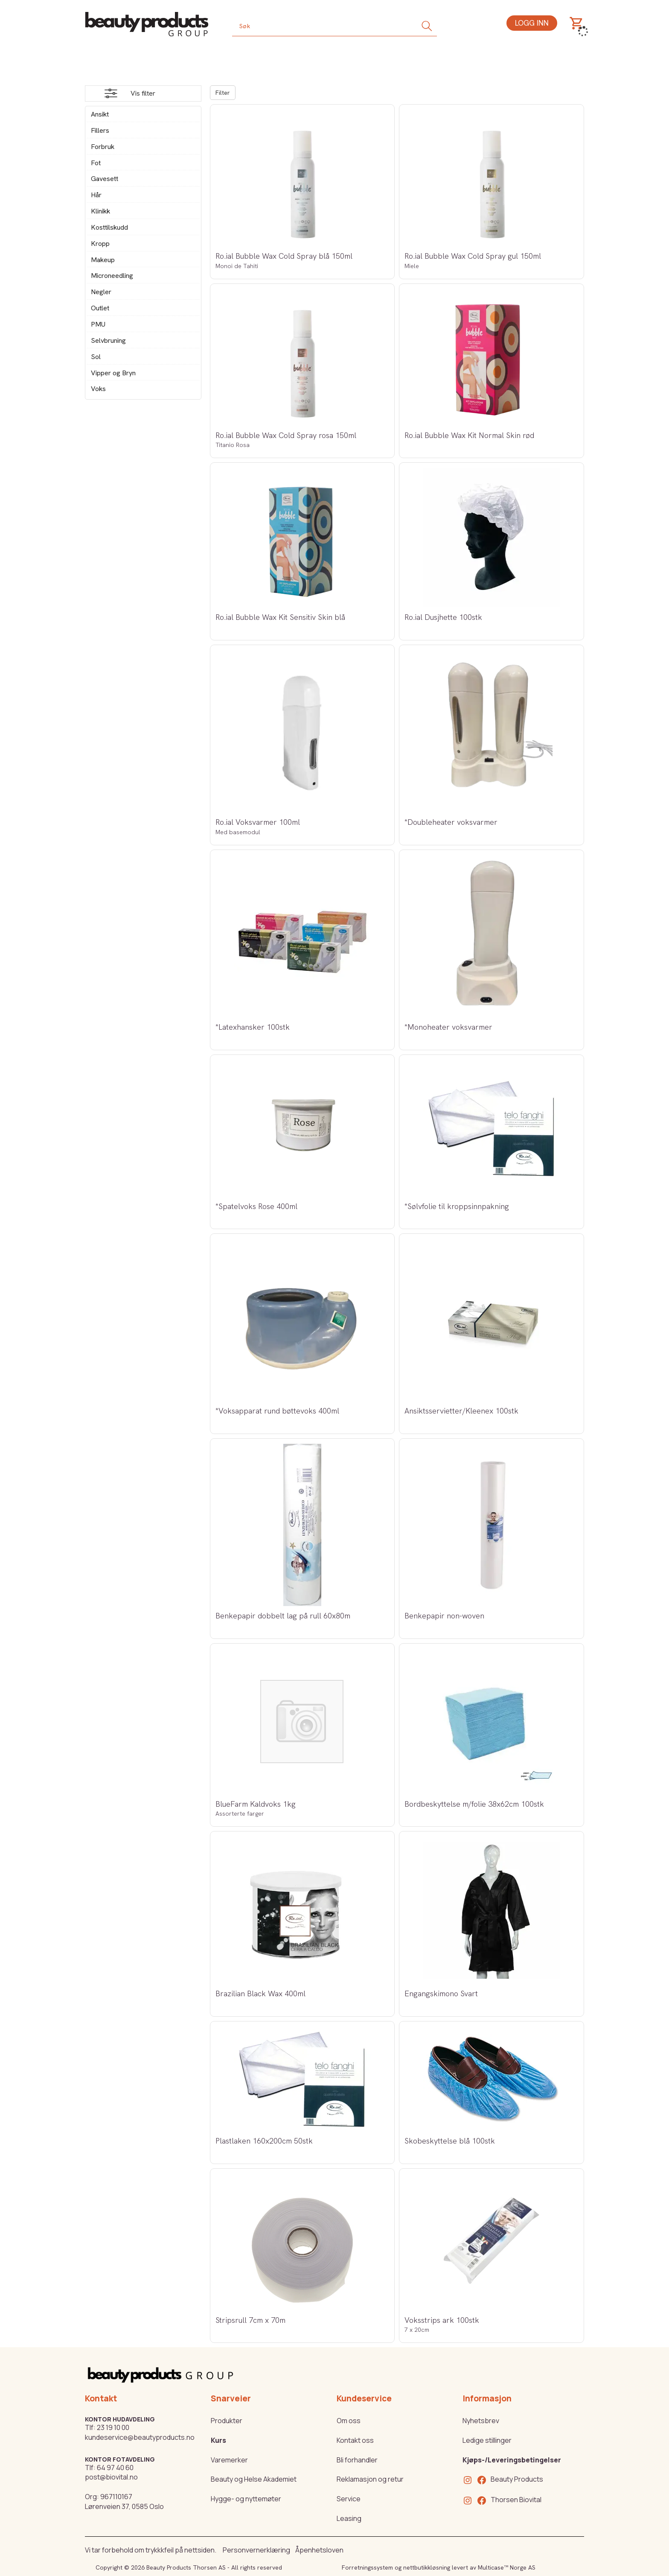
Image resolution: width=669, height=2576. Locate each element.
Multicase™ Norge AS (506, 2567)
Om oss (349, 2420)
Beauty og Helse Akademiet (254, 2479)
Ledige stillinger (487, 2440)
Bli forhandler (357, 2460)
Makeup (103, 259)
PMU (98, 324)
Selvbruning (108, 340)
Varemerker (229, 2460)
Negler (101, 291)
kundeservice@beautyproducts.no (140, 2437)
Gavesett (104, 178)
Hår (96, 194)
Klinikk (100, 211)
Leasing (349, 2518)
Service (349, 2498)
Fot (96, 162)
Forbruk (102, 146)
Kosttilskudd (109, 227)
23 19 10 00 (113, 2427)
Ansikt (100, 114)
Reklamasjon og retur (370, 2479)
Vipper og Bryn (113, 372)
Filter (222, 92)
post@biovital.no (111, 2477)
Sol (96, 356)
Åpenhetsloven (319, 2550)
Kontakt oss (355, 2440)
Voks (98, 388)
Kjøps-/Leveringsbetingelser (511, 2460)
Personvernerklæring (256, 2550)
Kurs (218, 2440)
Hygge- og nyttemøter (246, 2498)
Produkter (226, 2420)
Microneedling (112, 275)
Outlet (100, 308)
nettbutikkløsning (426, 2567)
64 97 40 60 (115, 2467)
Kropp (100, 243)
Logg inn (532, 23)
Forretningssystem (367, 2567)
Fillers (100, 130)
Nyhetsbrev (480, 2420)
